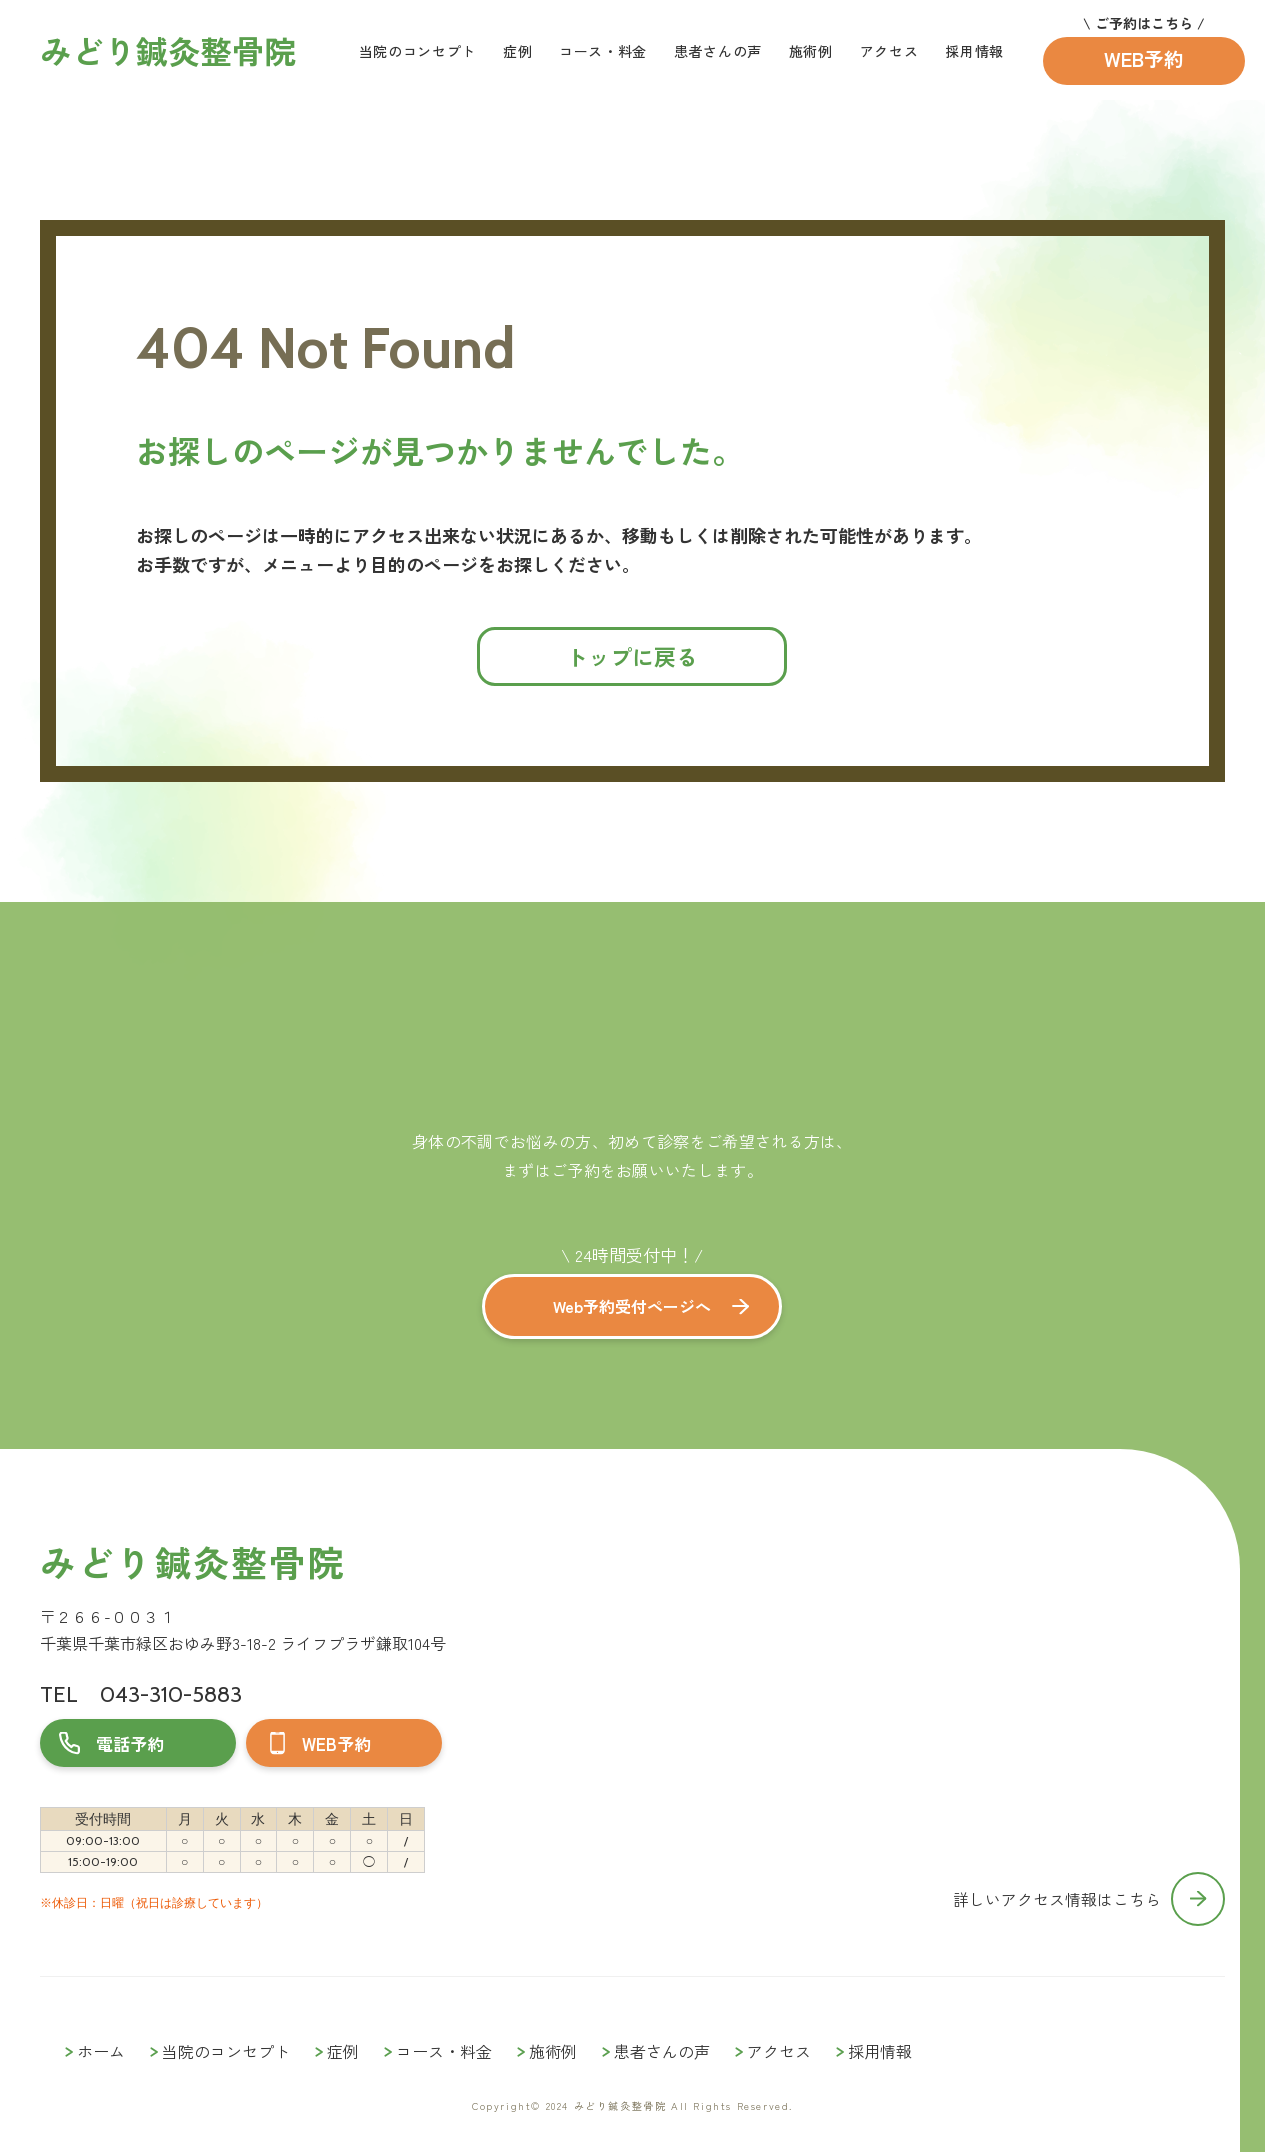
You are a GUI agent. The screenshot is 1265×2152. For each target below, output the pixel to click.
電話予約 (130, 1743)
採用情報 (974, 51)
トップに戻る (632, 656)
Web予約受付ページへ (632, 1306)
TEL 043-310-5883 (141, 1694)
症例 (517, 51)
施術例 (811, 51)
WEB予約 (1144, 58)
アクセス (889, 51)
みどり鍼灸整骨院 (192, 1561)
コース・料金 (603, 51)
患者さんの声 (718, 51)
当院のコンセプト (418, 51)
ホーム (101, 2051)
